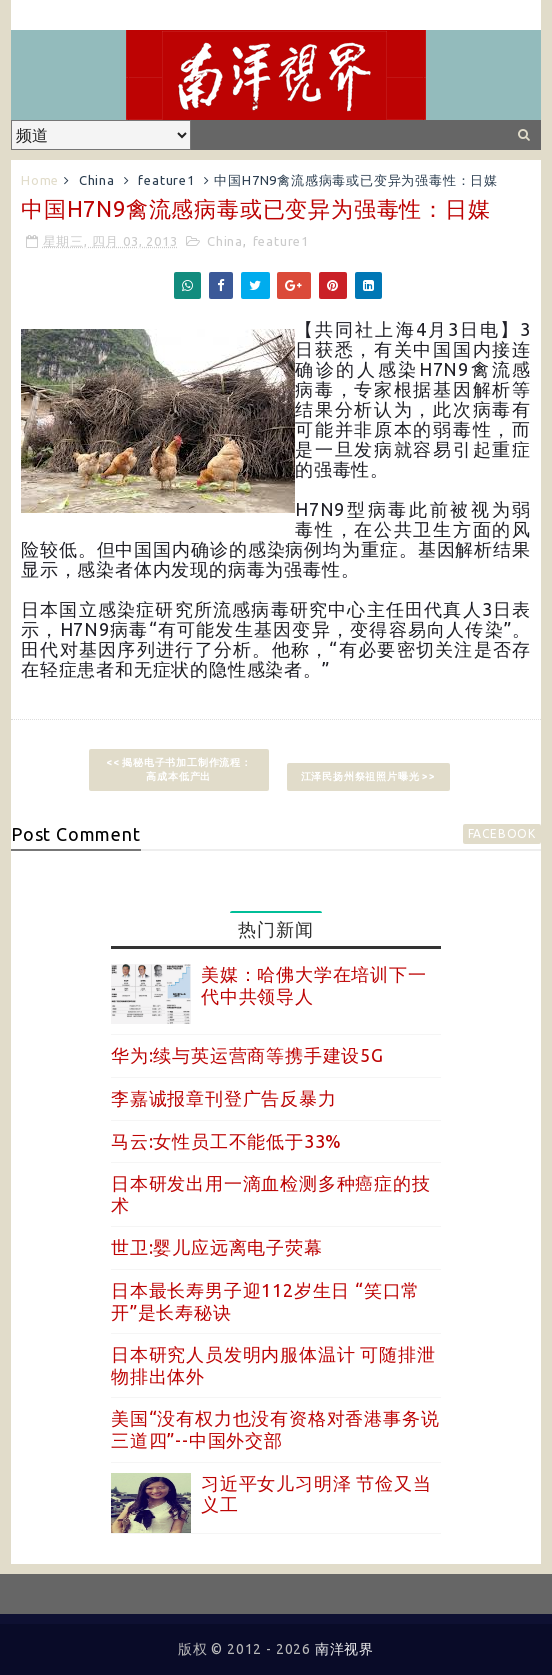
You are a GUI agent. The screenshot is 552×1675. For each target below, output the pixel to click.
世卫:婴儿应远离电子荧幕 (217, 1247)
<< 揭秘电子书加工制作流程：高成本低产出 (179, 769)
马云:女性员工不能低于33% (226, 1141)
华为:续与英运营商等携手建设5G (247, 1055)
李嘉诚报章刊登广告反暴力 (224, 1098)
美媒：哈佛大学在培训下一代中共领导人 (314, 985)
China (97, 180)
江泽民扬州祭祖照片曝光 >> (368, 776)
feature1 (166, 180)
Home (40, 180)
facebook (502, 833)
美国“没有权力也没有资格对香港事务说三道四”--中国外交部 (275, 1429)
